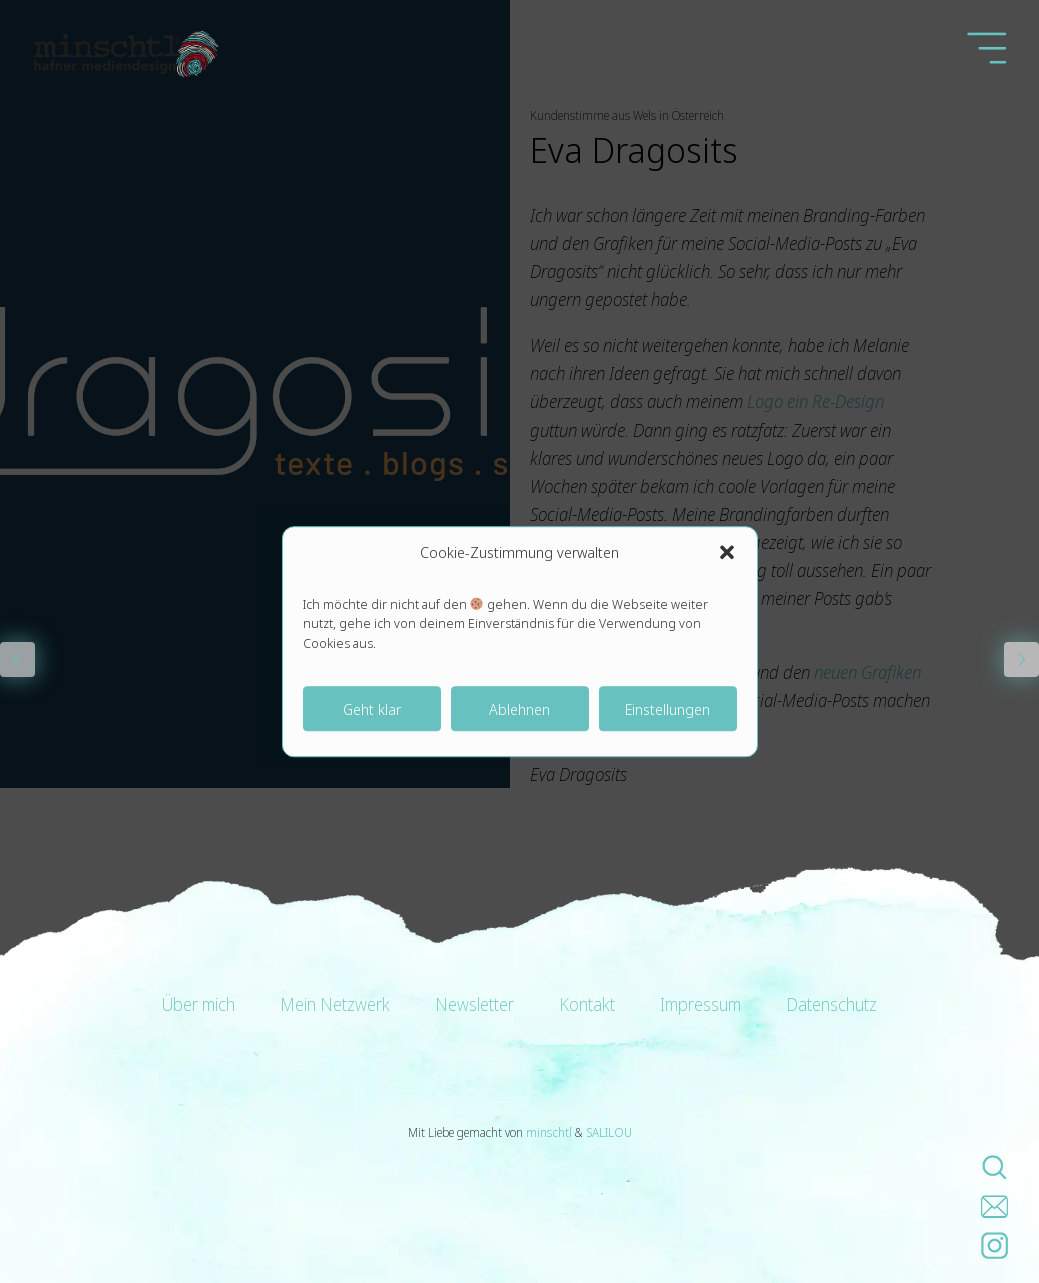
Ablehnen (519, 709)
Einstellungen (667, 709)
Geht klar (372, 709)
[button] (727, 552)
